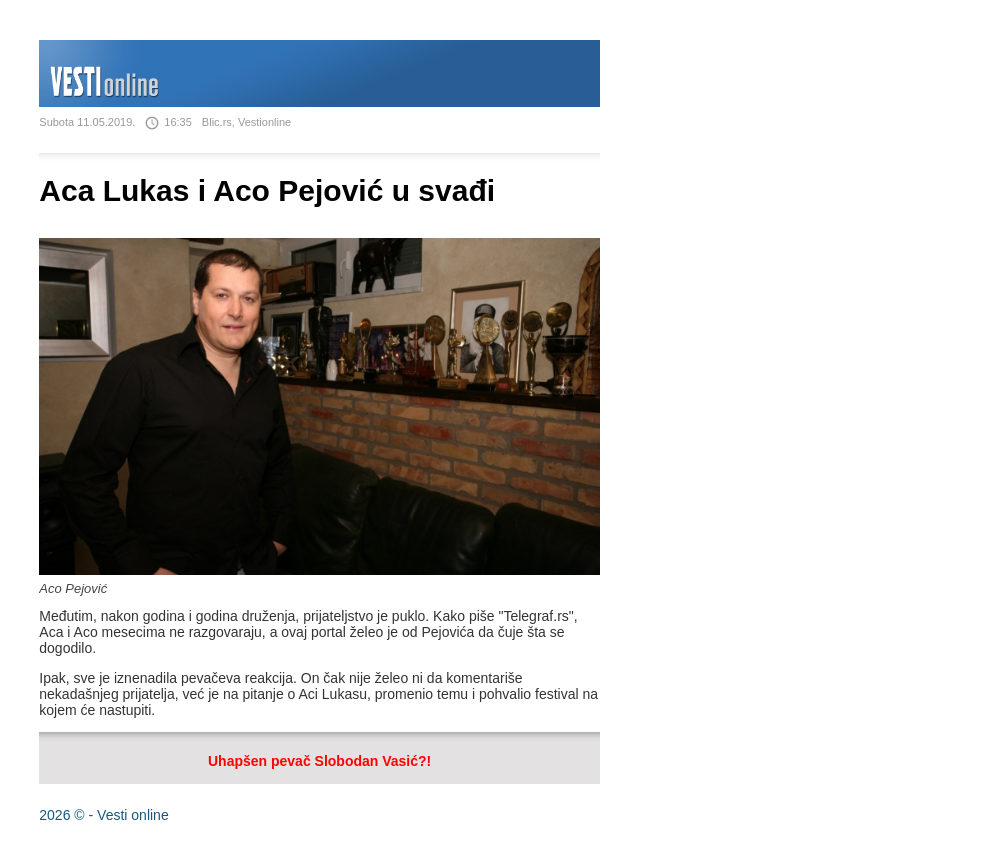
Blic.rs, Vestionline (246, 122)
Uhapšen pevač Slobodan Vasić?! (319, 761)
